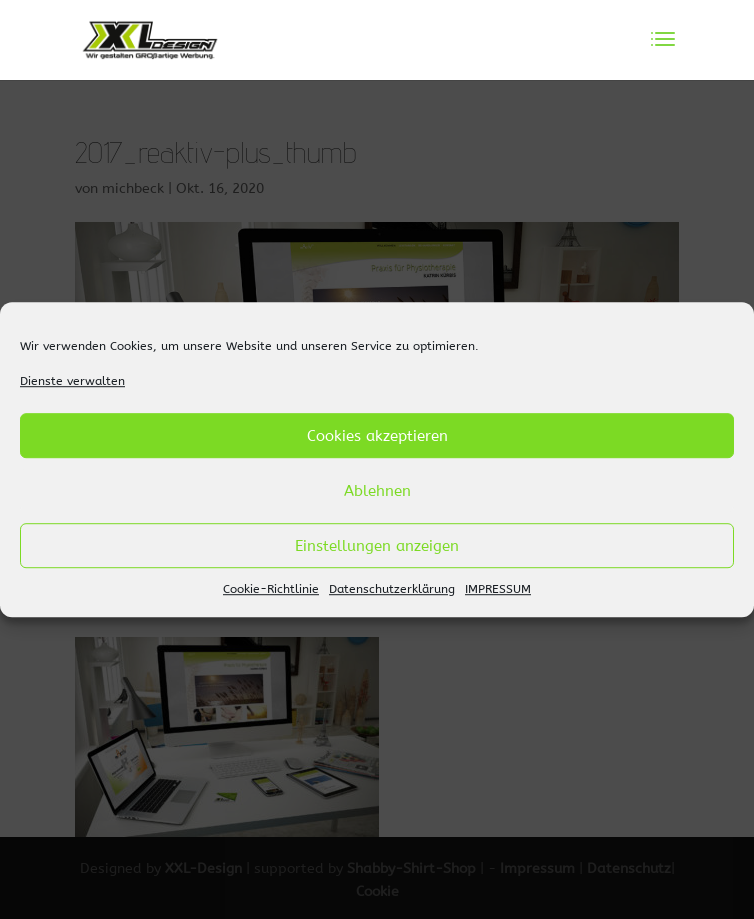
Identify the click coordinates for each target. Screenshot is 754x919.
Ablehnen (377, 491)
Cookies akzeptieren (377, 436)
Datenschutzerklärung (392, 590)
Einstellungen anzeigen (377, 546)
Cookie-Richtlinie (271, 590)
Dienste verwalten (72, 381)
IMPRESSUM (498, 590)
